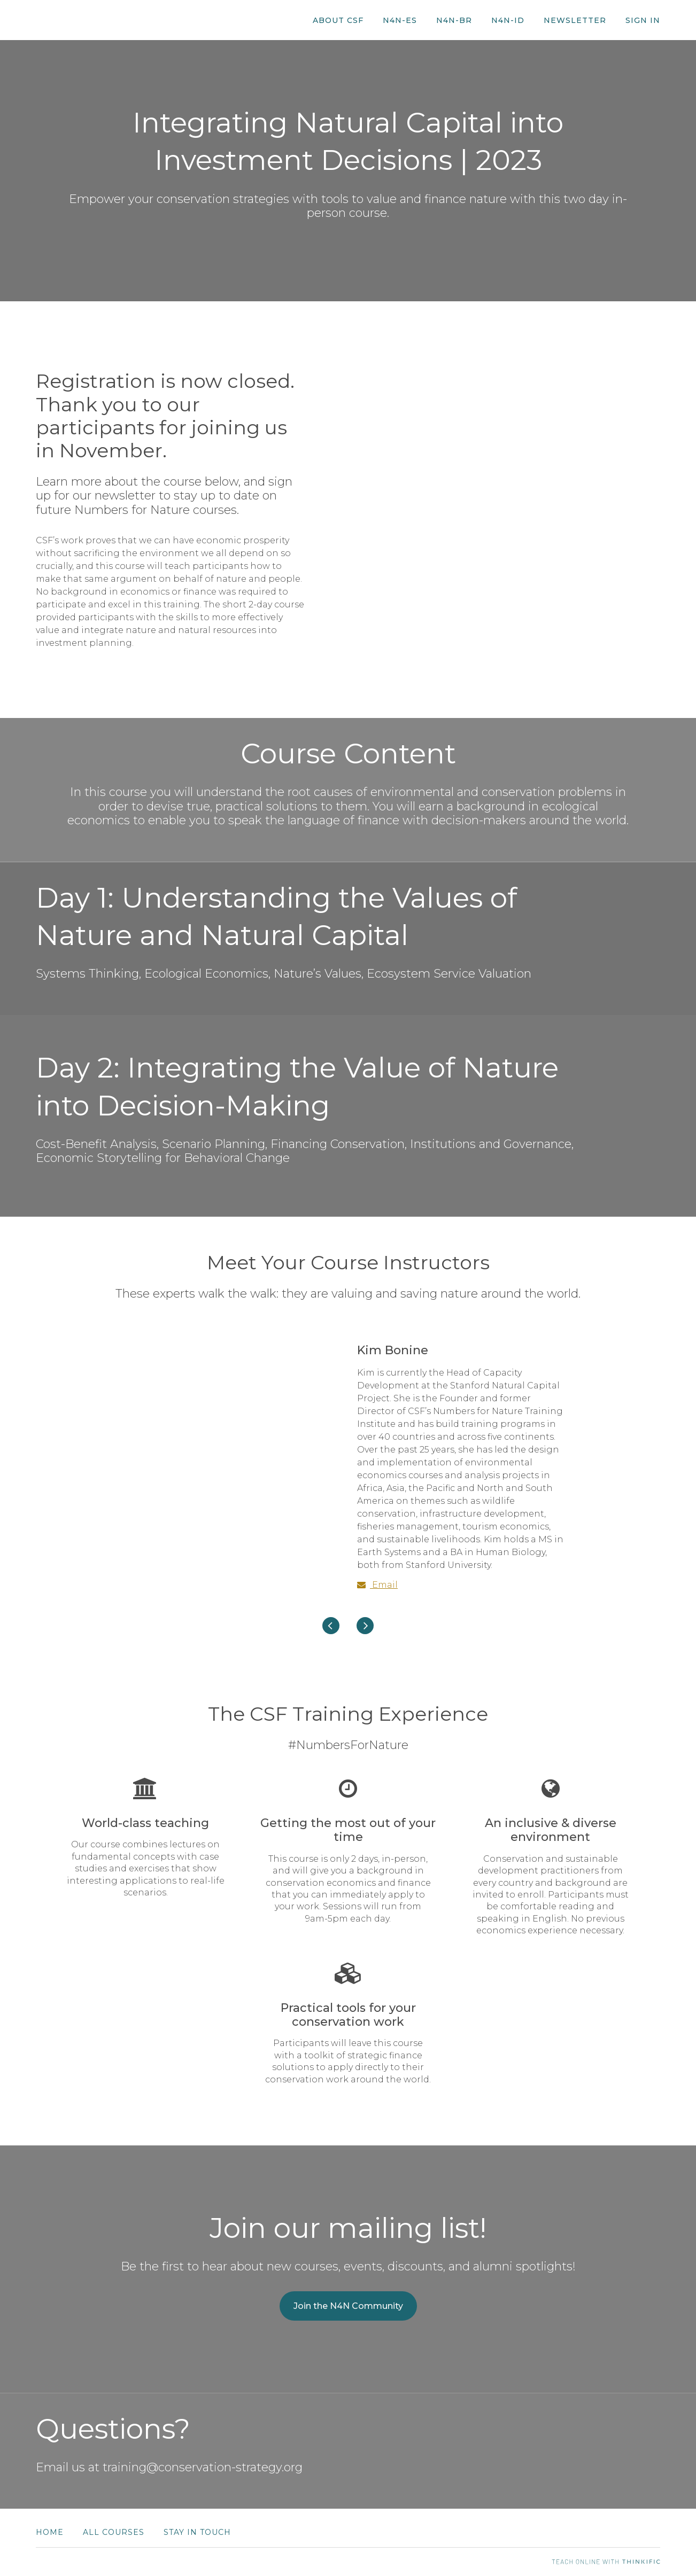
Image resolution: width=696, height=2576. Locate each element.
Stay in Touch (197, 2532)
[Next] (365, 1625)
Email (377, 1585)
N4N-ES (400, 20)
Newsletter (575, 20)
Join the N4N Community (348, 2306)
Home (50, 2532)
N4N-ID (507, 20)
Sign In (642, 20)
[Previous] (330, 1625)
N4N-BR (454, 20)
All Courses (113, 2532)
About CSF (338, 20)
